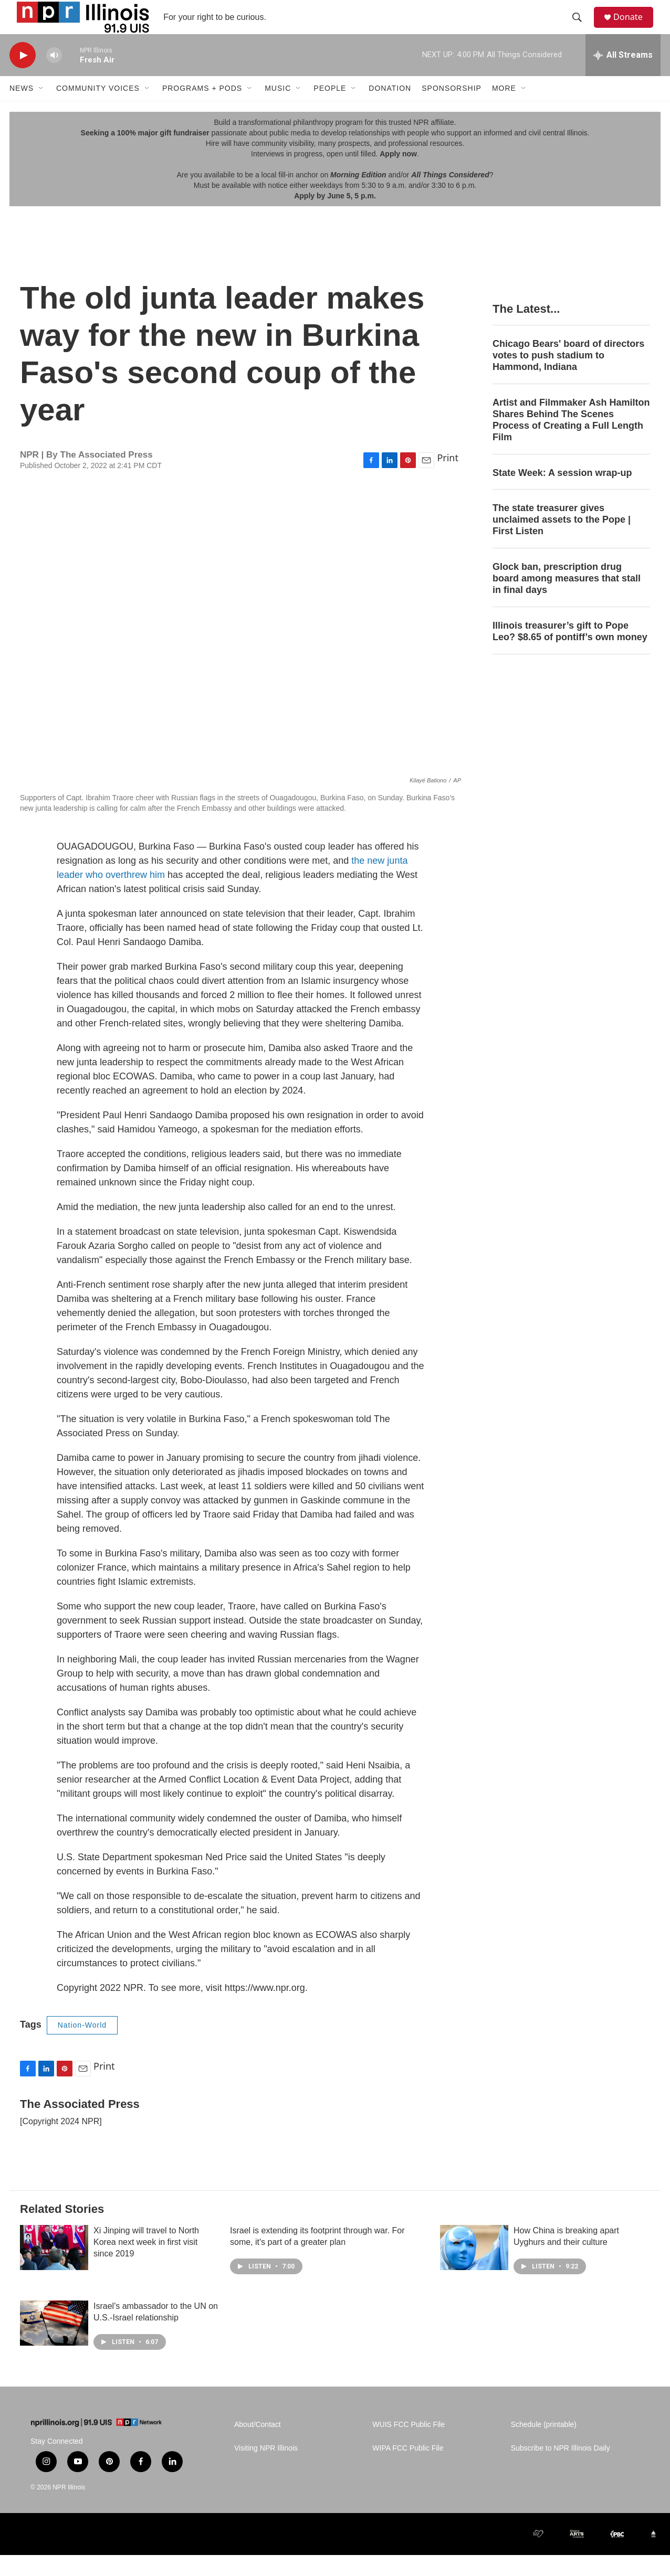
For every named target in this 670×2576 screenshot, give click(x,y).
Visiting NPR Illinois (266, 2469)
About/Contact (257, 2446)
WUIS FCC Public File (408, 2446)
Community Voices (98, 109)
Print (447, 478)
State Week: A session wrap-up (562, 493)
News (21, 109)
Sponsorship (451, 109)
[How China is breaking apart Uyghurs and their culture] (474, 2268)
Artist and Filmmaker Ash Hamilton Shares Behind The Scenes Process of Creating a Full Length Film (571, 440)
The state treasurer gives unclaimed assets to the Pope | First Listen (562, 540)
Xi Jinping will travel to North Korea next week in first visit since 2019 (146, 2263)
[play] (22, 76)
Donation (390, 109)
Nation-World (82, 2046)
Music (278, 109)
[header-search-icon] (581, 28)
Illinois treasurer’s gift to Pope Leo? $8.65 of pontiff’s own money (570, 652)
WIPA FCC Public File (407, 2469)
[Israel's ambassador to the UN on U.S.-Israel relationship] (54, 2344)
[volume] (54, 76)
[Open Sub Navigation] (41, 109)
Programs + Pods (202, 109)
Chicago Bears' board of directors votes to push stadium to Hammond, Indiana (568, 376)
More (504, 109)
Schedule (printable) (544, 2446)
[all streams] (623, 76)
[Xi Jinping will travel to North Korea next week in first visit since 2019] (54, 2268)
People (329, 109)
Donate (633, 27)
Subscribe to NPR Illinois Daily (560, 2469)
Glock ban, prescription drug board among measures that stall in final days (567, 599)
